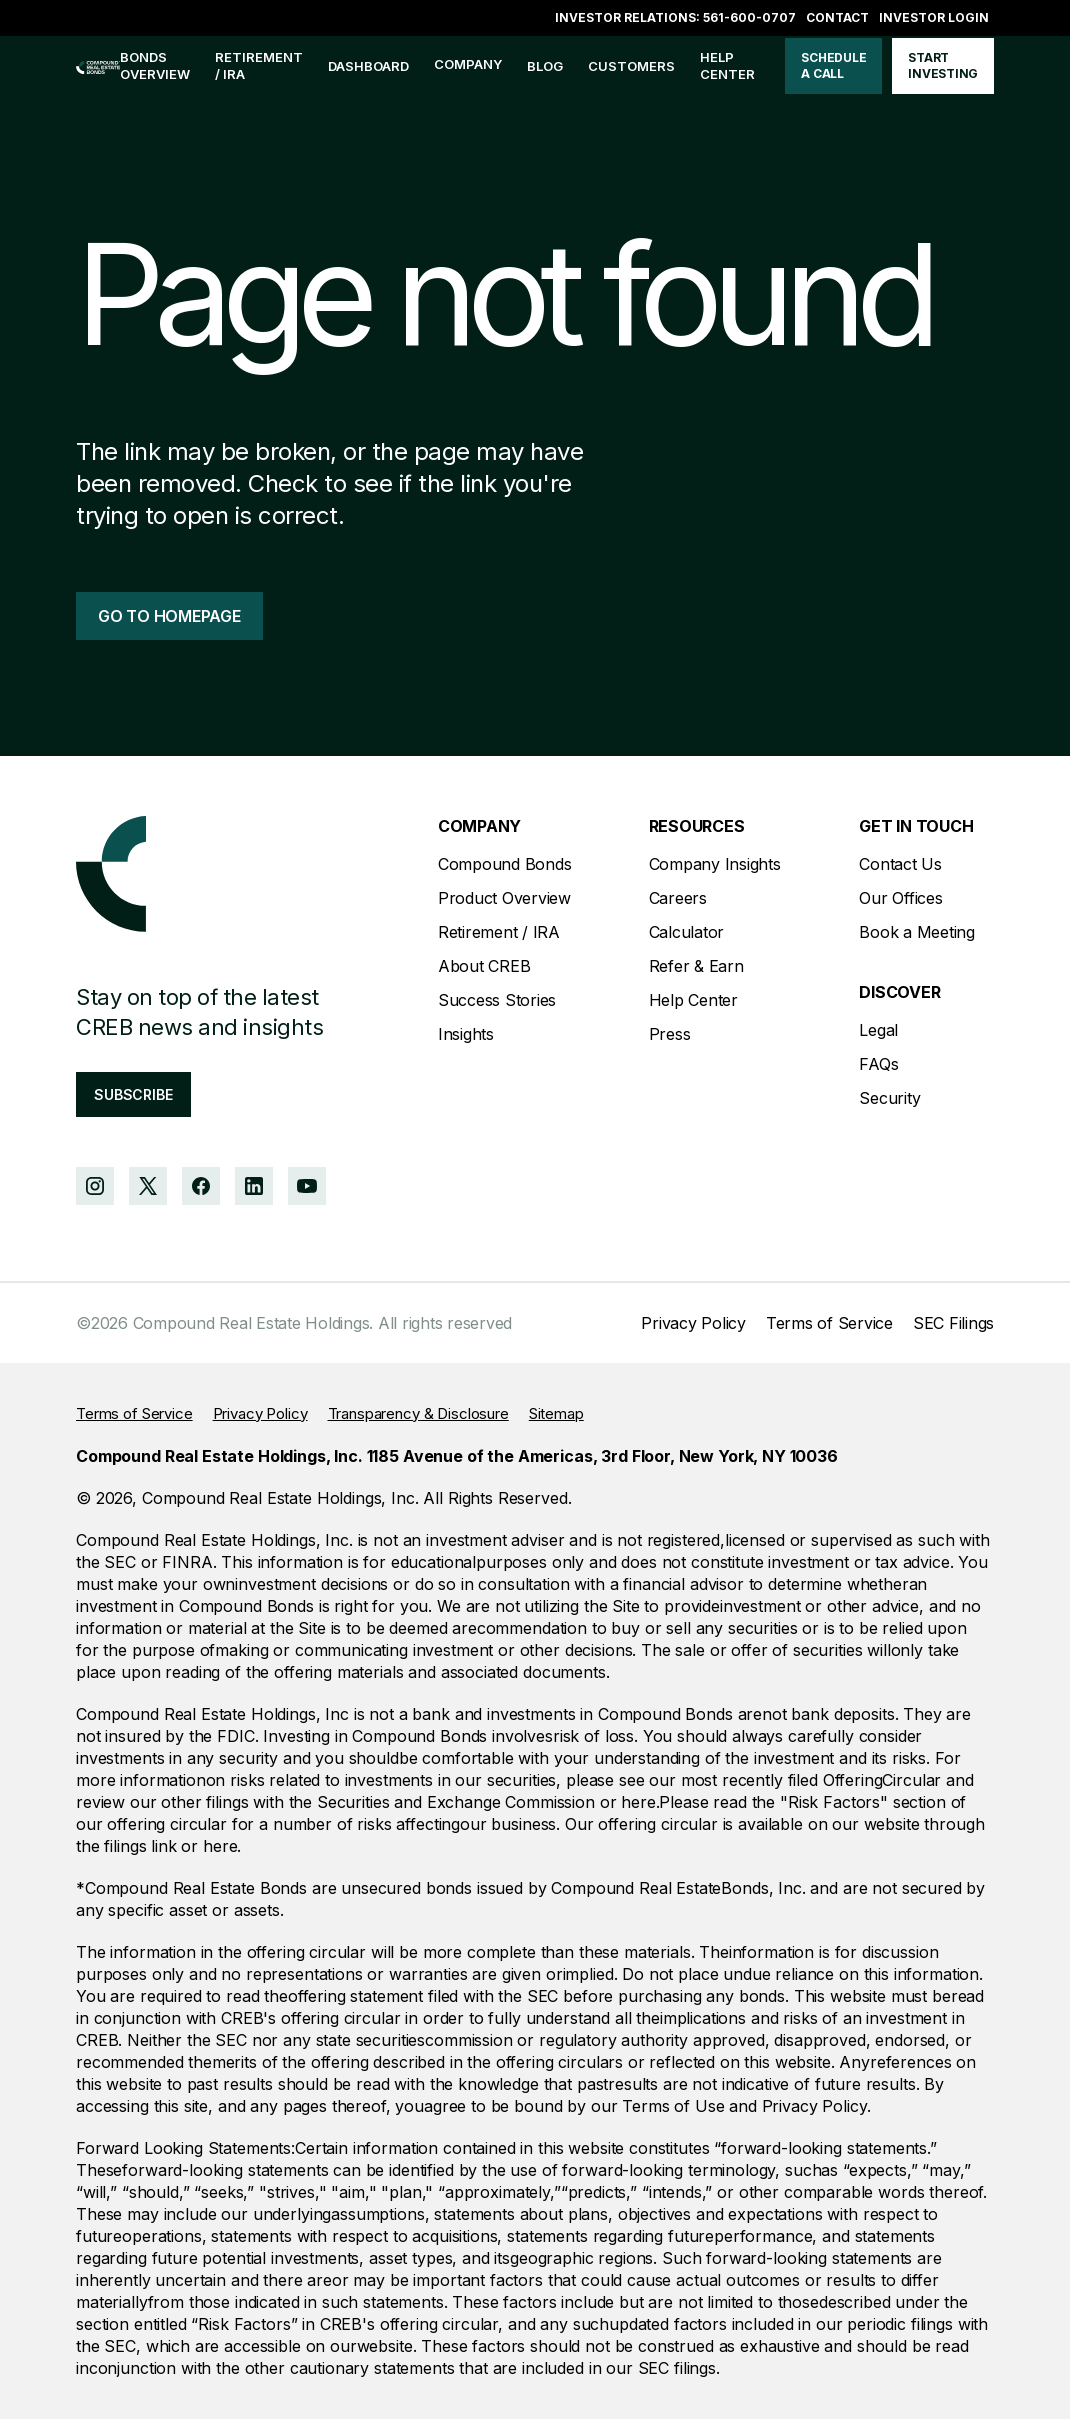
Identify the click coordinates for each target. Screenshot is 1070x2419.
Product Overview (504, 898)
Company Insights (715, 864)
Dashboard (368, 66)
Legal (878, 1030)
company (468, 64)
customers (631, 66)
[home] (98, 66)
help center (727, 65)
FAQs (878, 1064)
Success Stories (497, 1000)
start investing (943, 65)
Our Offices (900, 898)
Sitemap (556, 1413)
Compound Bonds (505, 864)
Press (670, 1034)
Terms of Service (829, 1323)
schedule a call (833, 65)
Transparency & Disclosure (418, 1413)
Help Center (693, 1000)
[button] (468, 66)
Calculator (687, 932)
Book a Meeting (917, 932)
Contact (837, 17)
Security (889, 1098)
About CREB (484, 966)
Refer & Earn (696, 966)
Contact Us (900, 864)
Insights (466, 1034)
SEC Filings (953, 1323)
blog (545, 66)
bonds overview (155, 65)
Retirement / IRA (259, 65)
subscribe (133, 1094)
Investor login (934, 17)
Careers (678, 898)
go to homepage (169, 616)
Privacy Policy (693, 1323)
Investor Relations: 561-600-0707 (675, 17)
